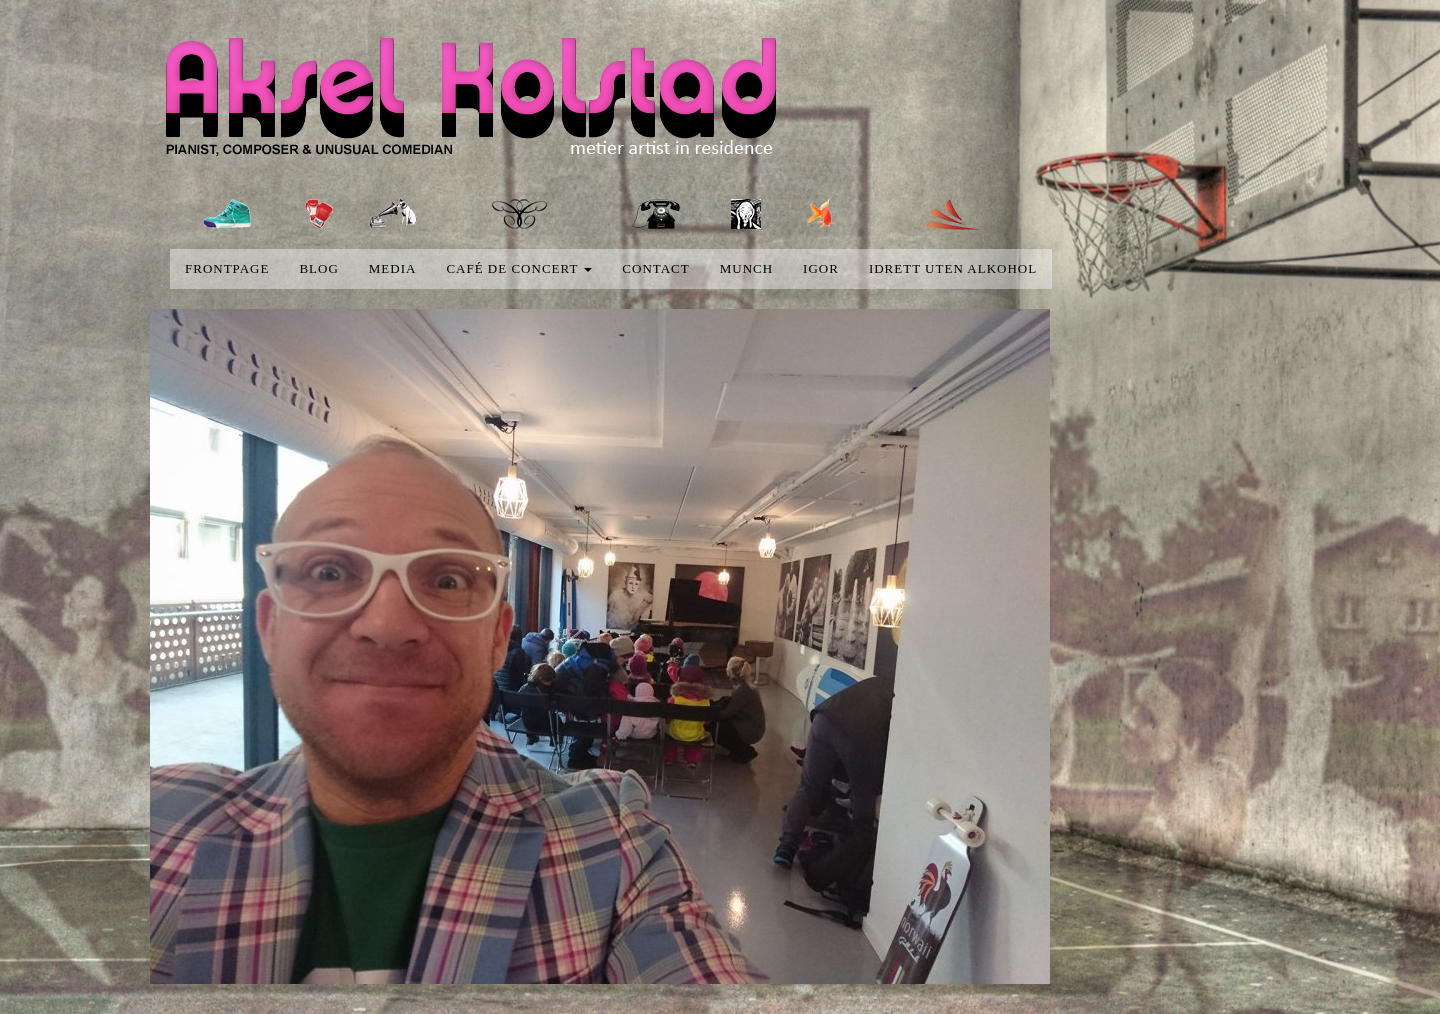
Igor (821, 268)
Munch (746, 268)
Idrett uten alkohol (953, 268)
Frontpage (227, 268)
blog (318, 268)
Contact (655, 268)
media (393, 268)
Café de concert (519, 268)
